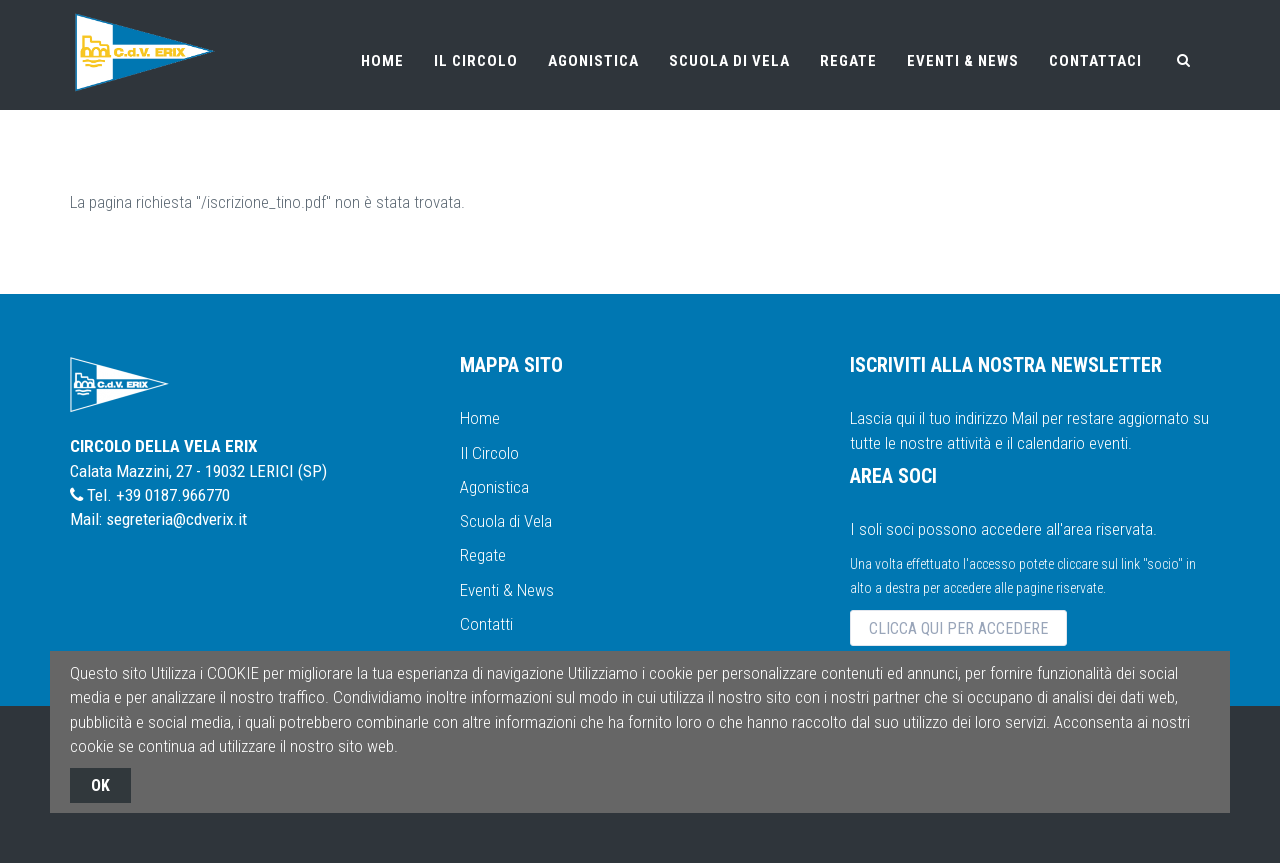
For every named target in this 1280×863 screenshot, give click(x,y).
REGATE (848, 61)
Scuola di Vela (506, 521)
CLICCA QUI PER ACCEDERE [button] (958, 628)
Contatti (486, 624)
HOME (382, 61)
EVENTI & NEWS (963, 61)
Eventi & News (507, 590)
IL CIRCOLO (476, 61)
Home (480, 418)
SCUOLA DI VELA (729, 61)
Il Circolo (489, 453)
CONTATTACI (1095, 61)
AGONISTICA (593, 61)
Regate (483, 555)
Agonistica (494, 487)
